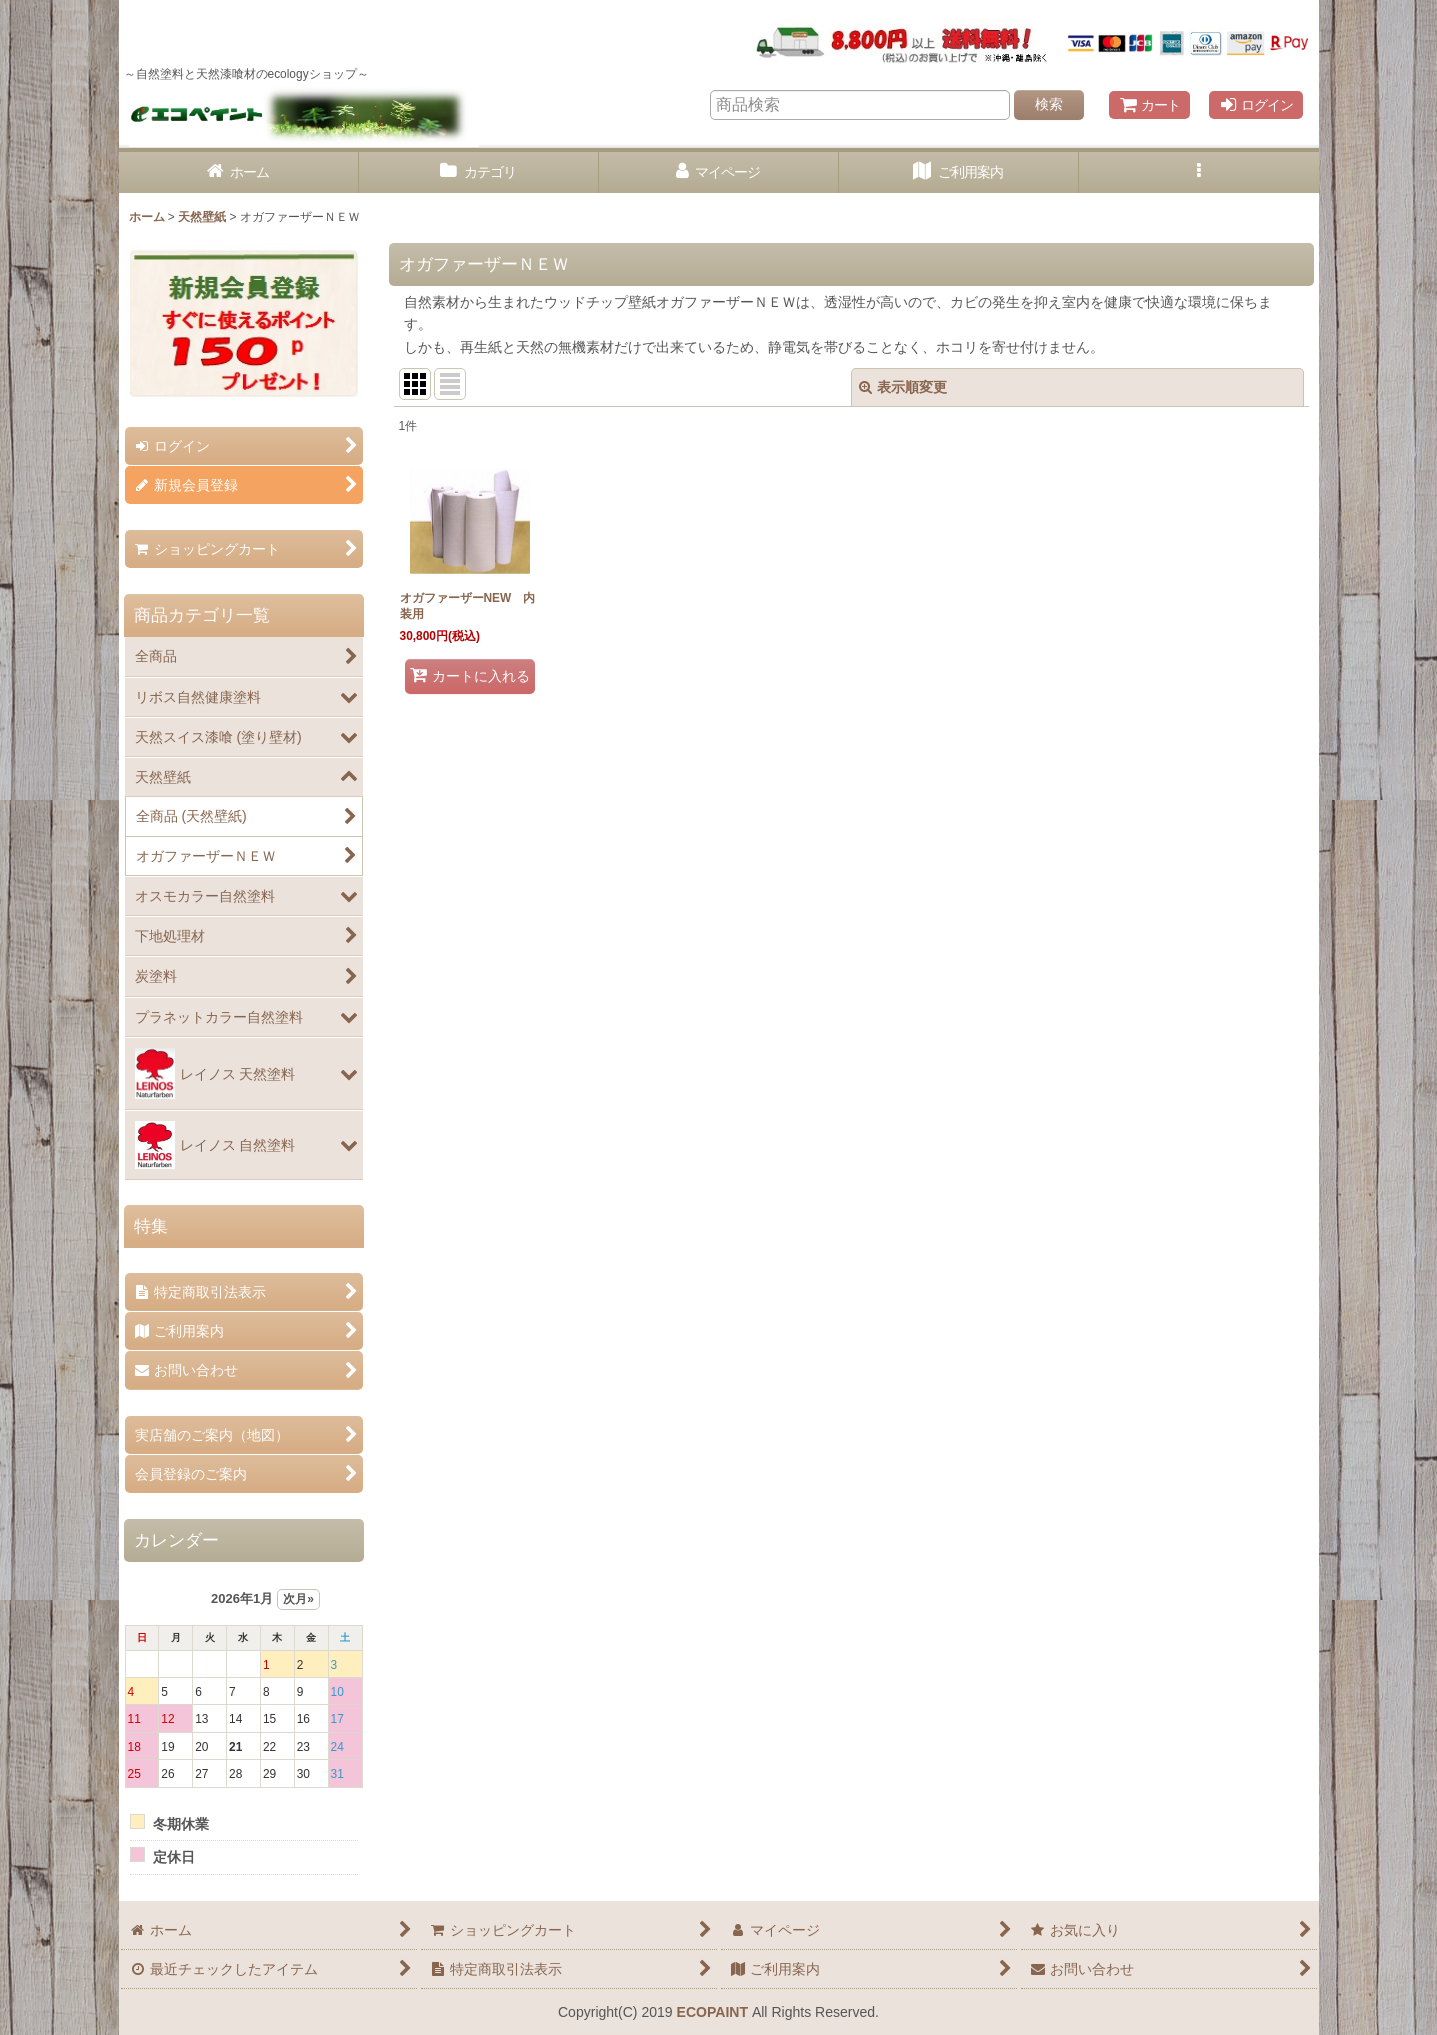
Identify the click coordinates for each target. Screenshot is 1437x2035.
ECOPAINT (712, 2012)
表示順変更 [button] (903, 387)
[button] (1199, 172)
